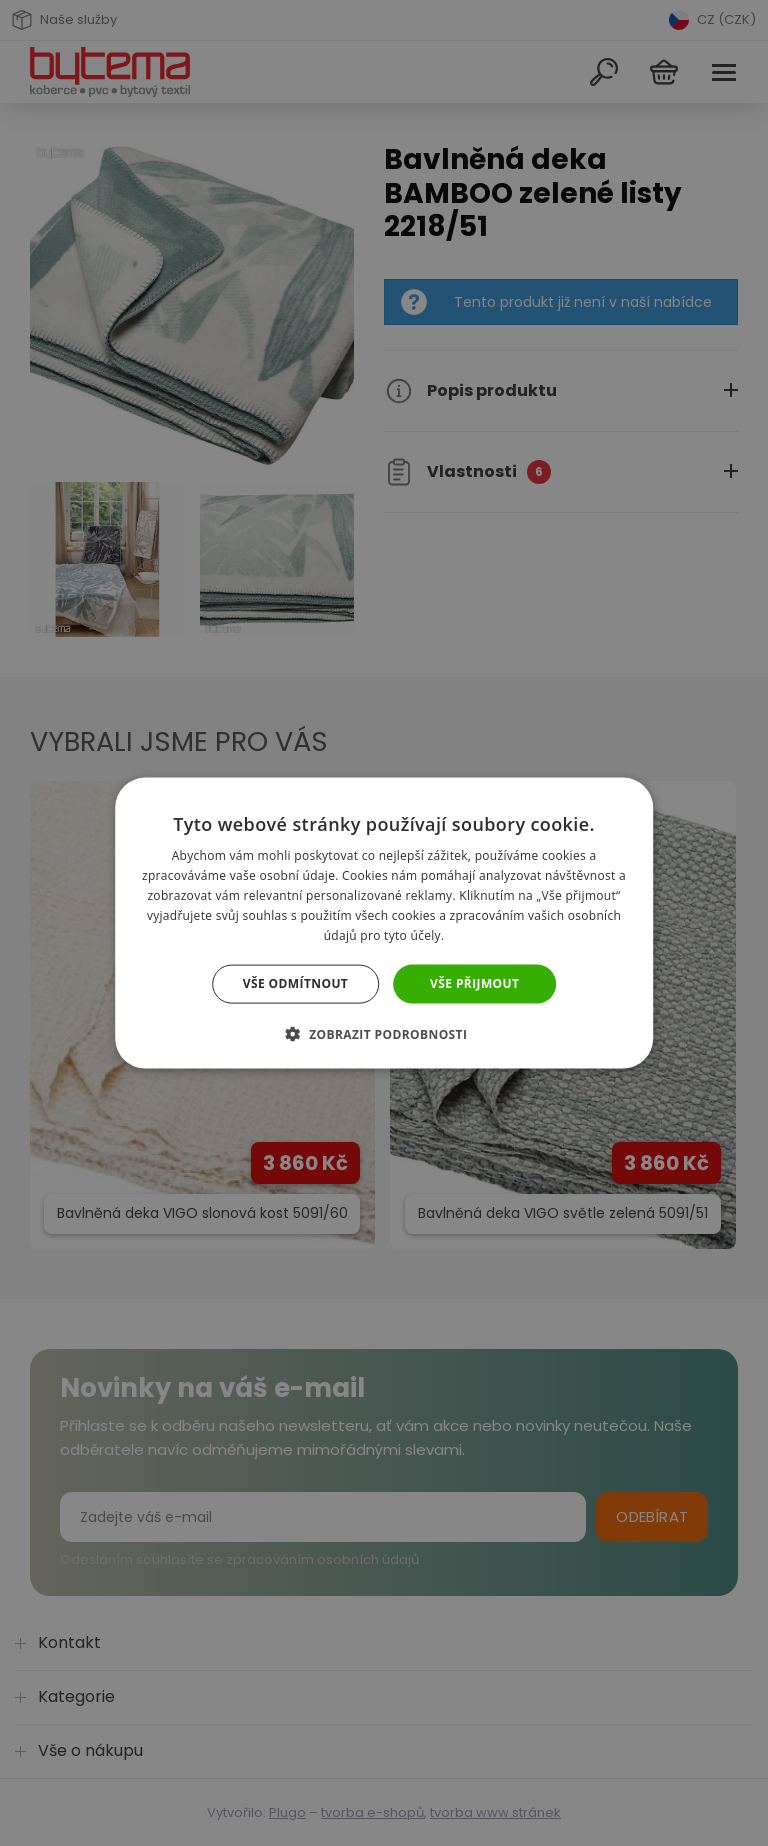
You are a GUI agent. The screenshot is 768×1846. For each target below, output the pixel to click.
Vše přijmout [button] (474, 983)
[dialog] (384, 923)
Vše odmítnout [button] (295, 983)
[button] (384, 1033)
